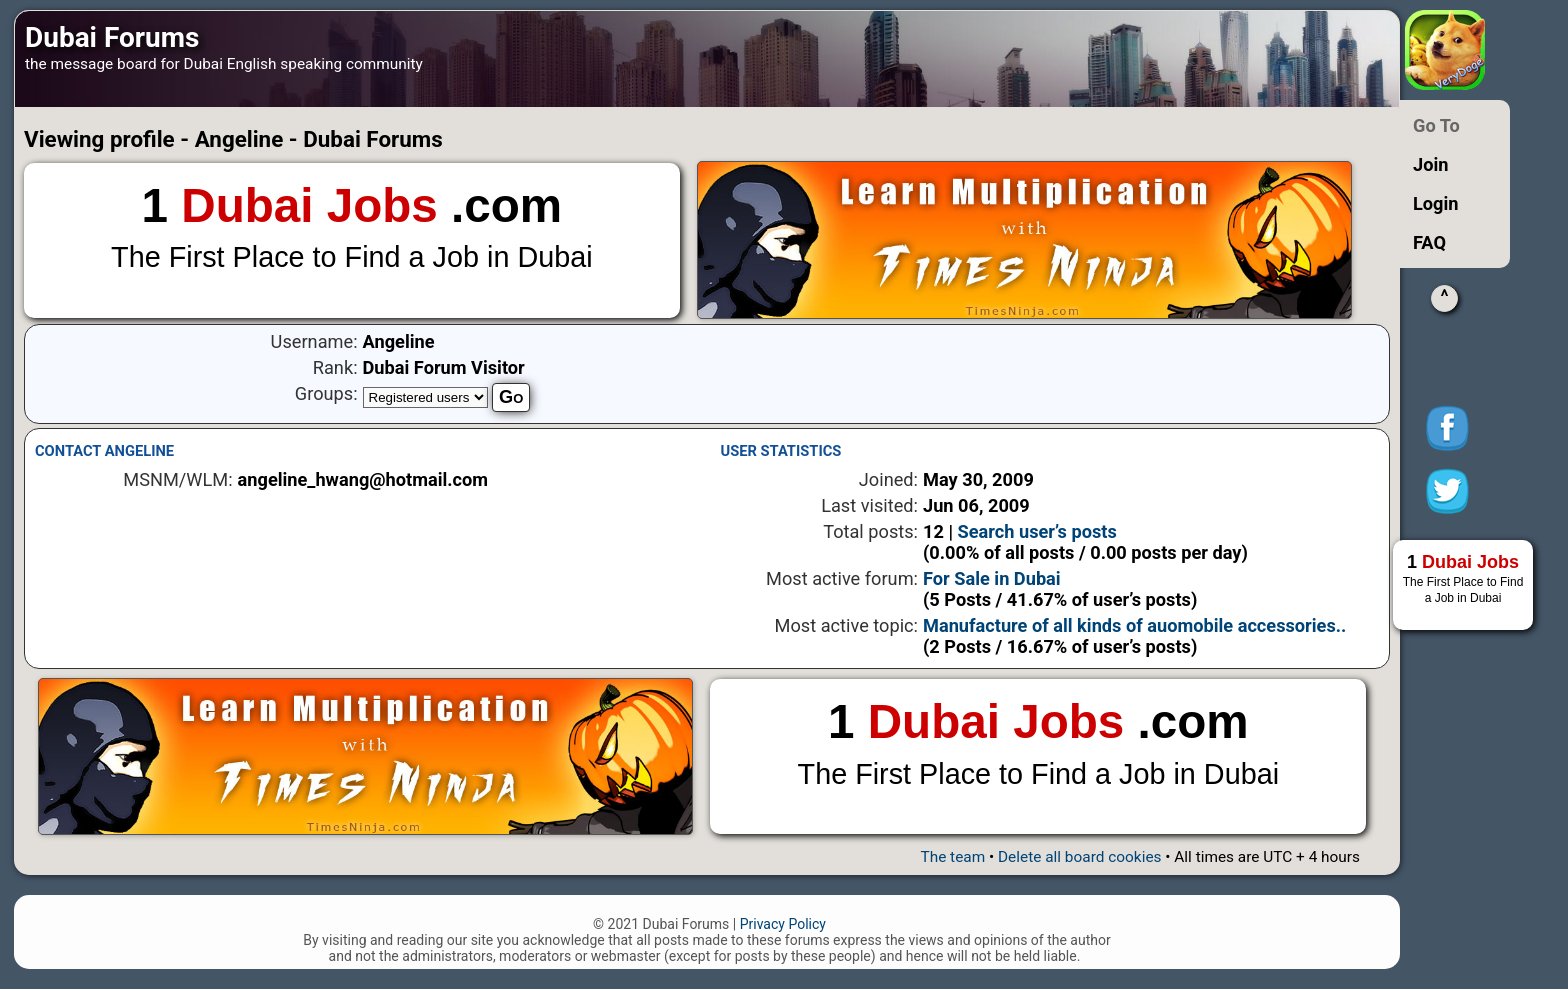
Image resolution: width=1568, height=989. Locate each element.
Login (1436, 203)
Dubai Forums (112, 37)
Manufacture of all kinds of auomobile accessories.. (1134, 625)
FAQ (1429, 242)
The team (952, 857)
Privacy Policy (783, 924)
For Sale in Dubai (992, 578)
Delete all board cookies (1079, 857)
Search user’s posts (1037, 531)
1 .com (352, 228)
